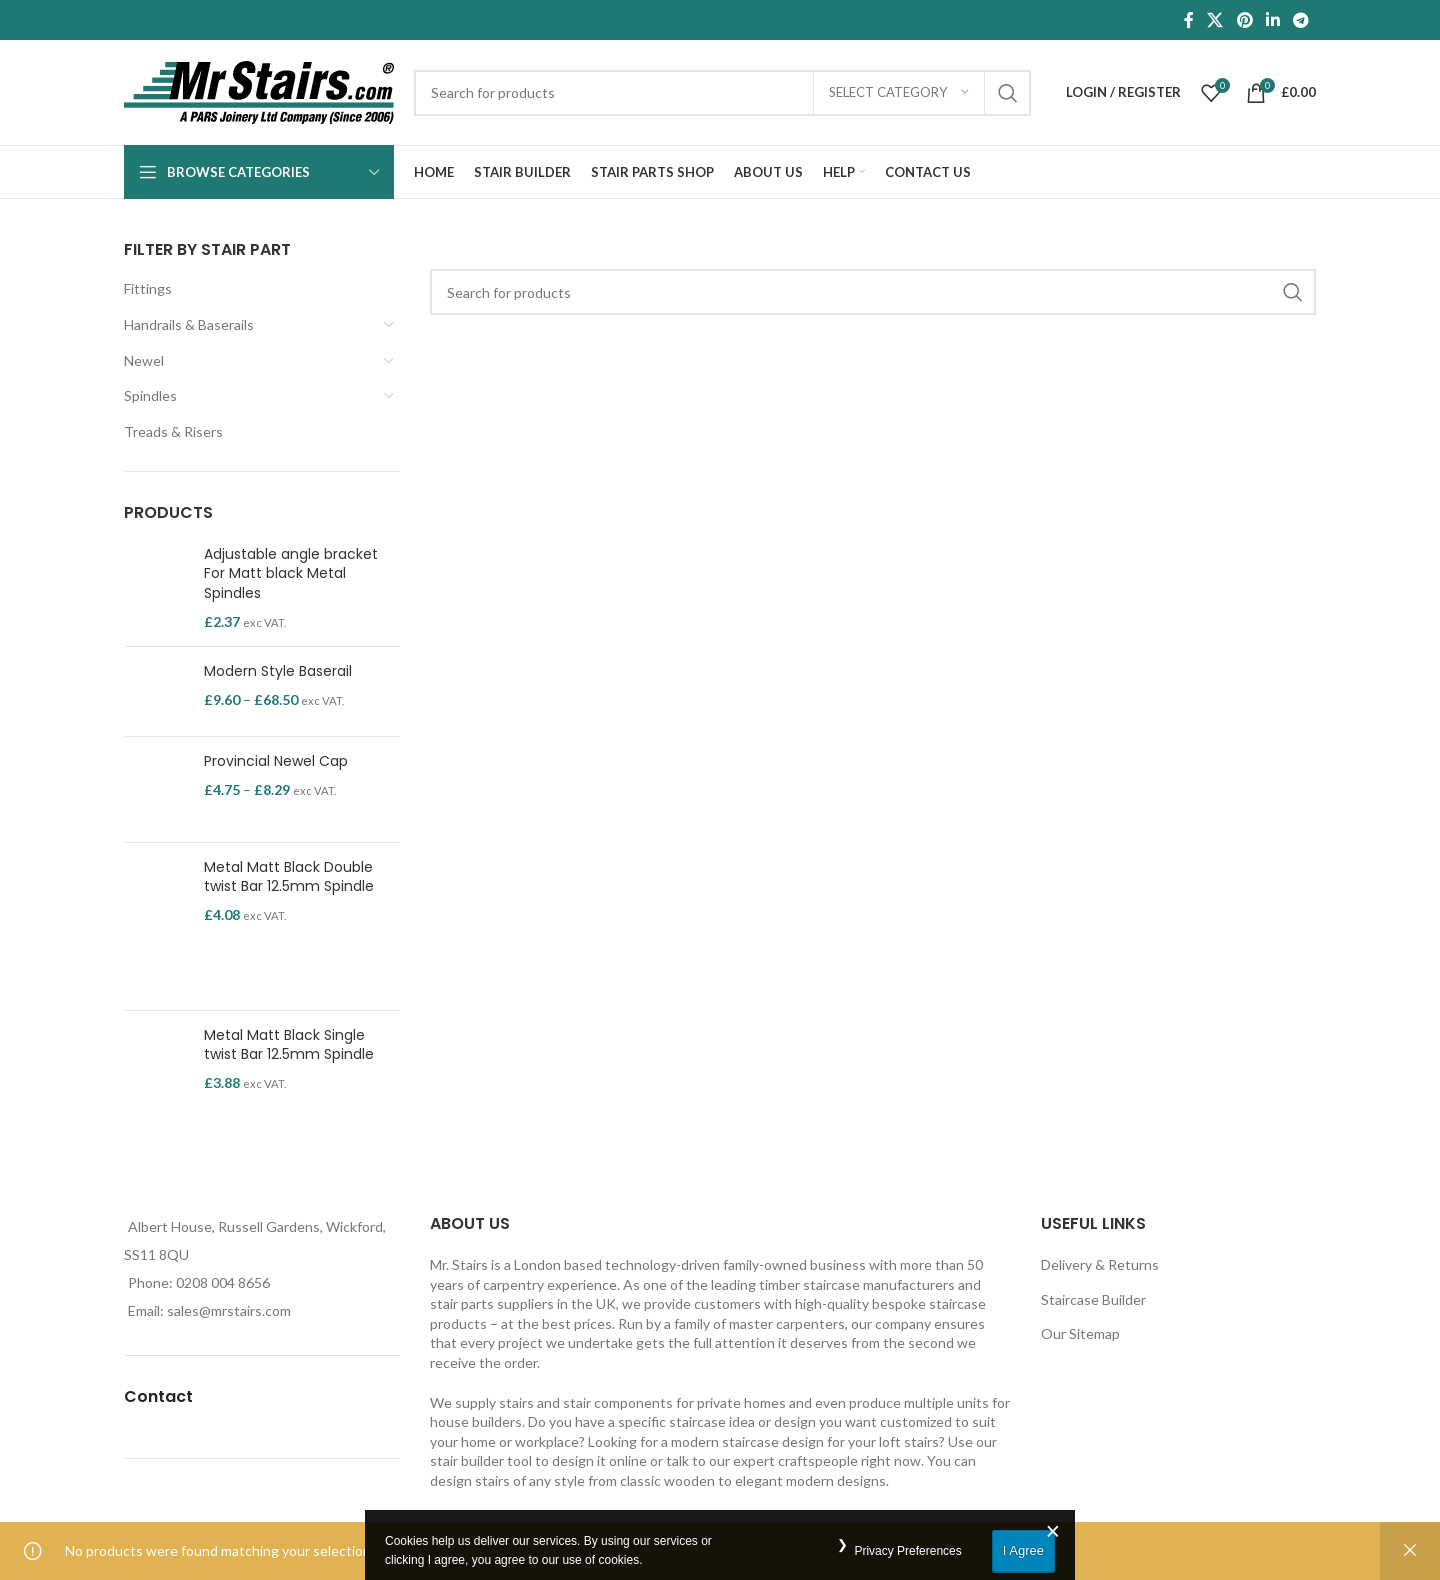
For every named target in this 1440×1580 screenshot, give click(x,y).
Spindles (150, 395)
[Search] (722, 93)
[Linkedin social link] (1272, 20)
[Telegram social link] (1301, 20)
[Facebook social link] (1189, 20)
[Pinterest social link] (1244, 20)
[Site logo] (259, 90)
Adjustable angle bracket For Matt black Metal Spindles (291, 574)
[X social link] (1215, 20)
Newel (144, 360)
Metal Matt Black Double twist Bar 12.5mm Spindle (289, 877)
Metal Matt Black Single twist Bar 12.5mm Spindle (289, 1045)
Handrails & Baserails (189, 324)
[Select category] (899, 93)
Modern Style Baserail (278, 671)
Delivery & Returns (1100, 1264)
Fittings (148, 288)
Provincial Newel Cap (276, 761)
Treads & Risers (173, 431)
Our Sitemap (1080, 1333)
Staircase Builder (1093, 1299)
